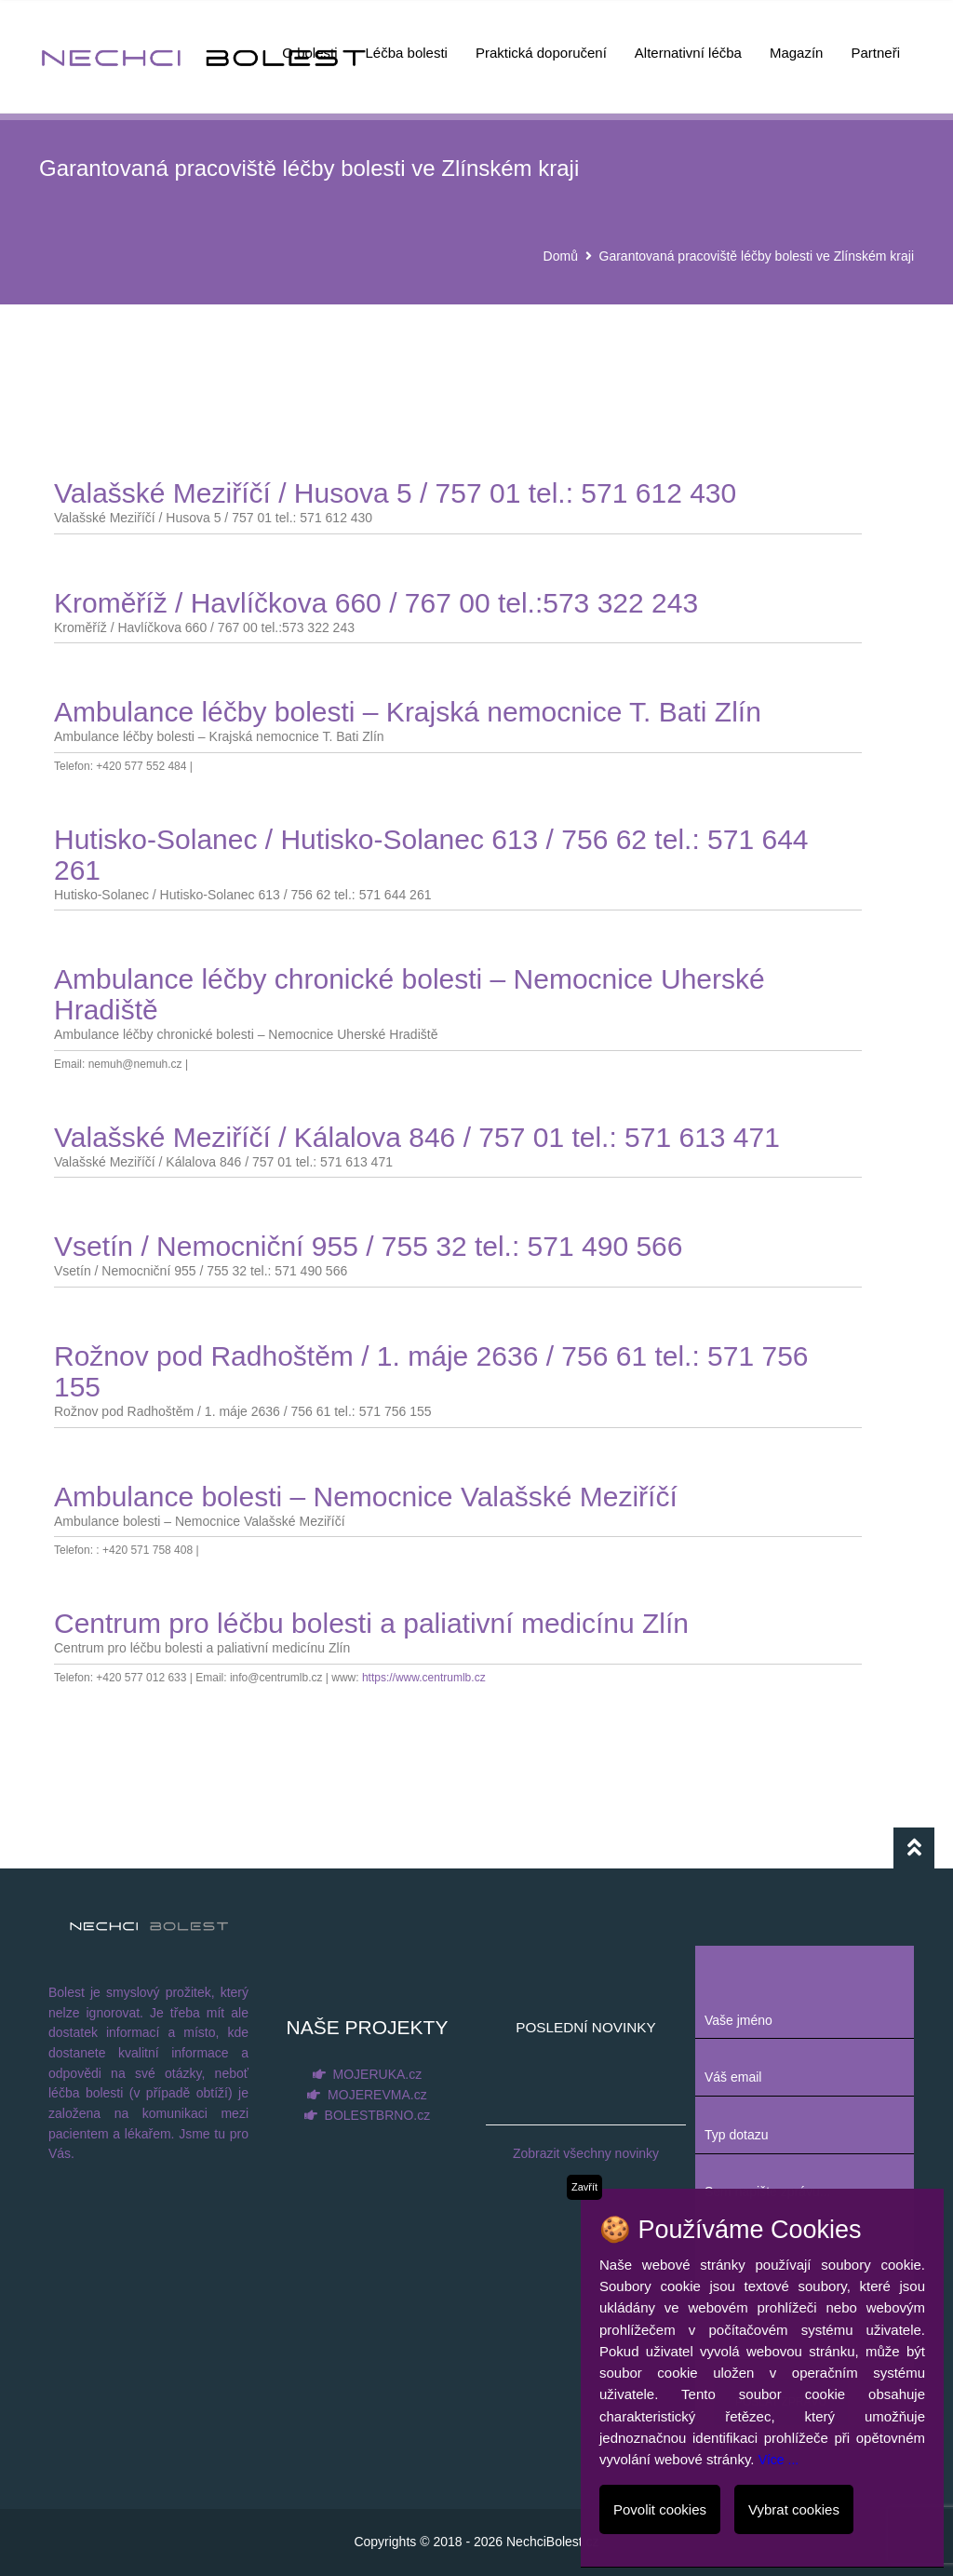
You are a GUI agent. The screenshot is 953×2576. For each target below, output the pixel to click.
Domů (561, 256)
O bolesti (309, 42)
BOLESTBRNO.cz (378, 2115)
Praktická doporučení (541, 42)
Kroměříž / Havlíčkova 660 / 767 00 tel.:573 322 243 (376, 602)
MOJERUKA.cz (378, 2074)
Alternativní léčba (688, 42)
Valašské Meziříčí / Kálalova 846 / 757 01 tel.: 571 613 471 (417, 1137)
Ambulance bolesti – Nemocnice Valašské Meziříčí (366, 1496)
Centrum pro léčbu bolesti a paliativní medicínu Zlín (371, 1623)
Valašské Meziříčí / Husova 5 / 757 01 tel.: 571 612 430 (395, 493)
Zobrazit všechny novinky (586, 2153)
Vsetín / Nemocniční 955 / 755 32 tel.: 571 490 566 (368, 1246)
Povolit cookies (659, 2509)
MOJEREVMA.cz (377, 2094)
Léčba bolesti (407, 42)
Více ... (778, 2459)
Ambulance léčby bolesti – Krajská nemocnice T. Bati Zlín (407, 711)
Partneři (875, 42)
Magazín (797, 42)
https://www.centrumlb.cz (424, 1677)
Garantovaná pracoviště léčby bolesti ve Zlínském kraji (756, 256)
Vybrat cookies (793, 2509)
